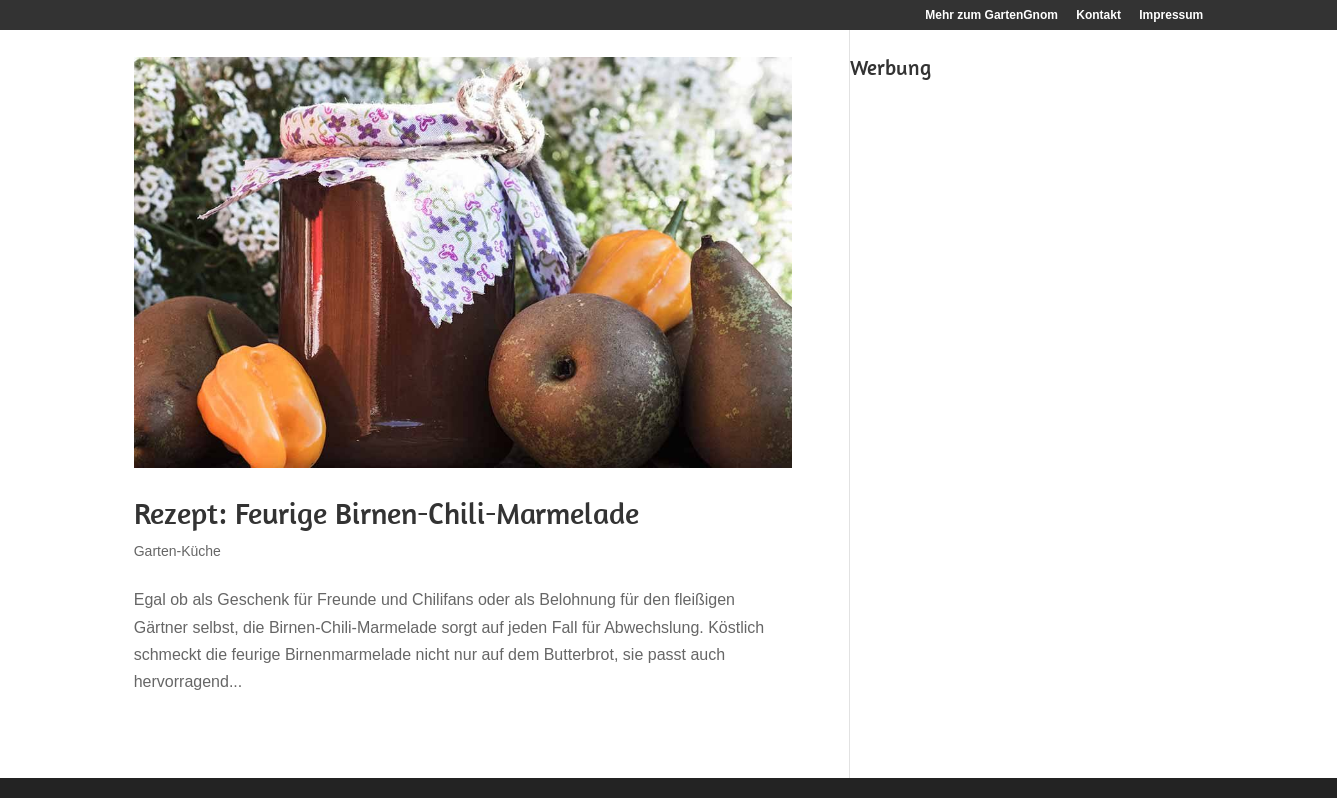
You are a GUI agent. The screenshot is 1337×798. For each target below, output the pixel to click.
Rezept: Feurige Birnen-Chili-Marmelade (386, 513)
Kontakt (1098, 15)
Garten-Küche (177, 551)
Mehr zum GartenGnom (991, 15)
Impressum (1171, 15)
